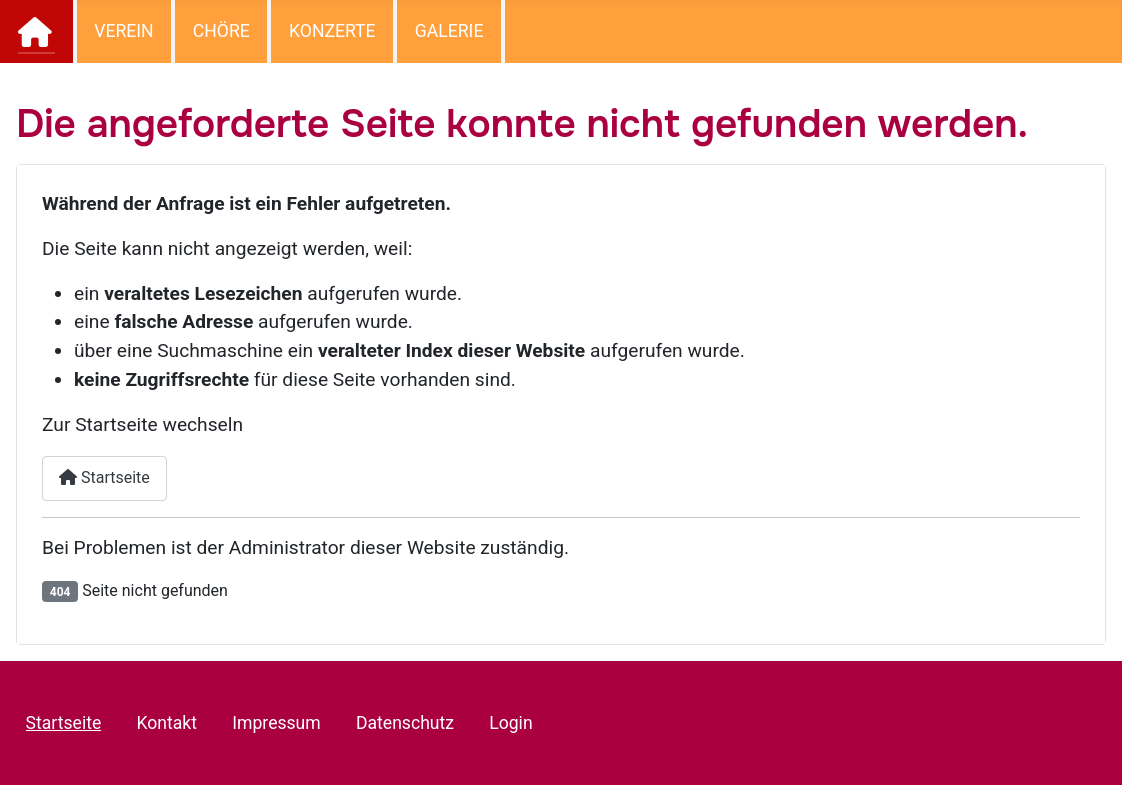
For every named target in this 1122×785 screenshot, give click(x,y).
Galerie (449, 31)
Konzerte (332, 31)
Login (510, 723)
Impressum (276, 723)
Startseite (37, 31)
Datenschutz (405, 723)
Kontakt (166, 723)
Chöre (221, 31)
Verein (123, 31)
